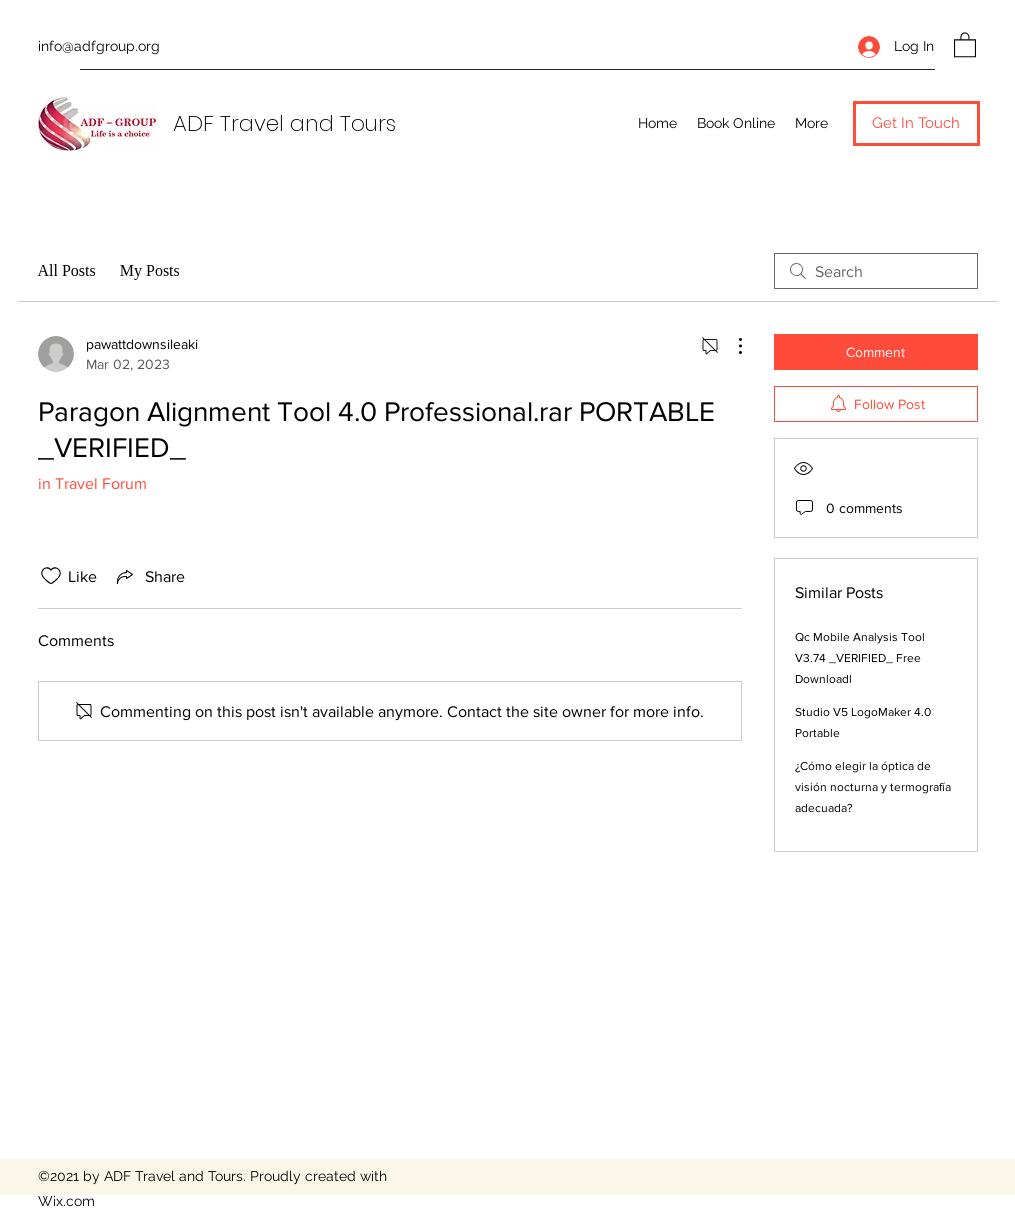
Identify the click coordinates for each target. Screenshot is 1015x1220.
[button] (965, 44)
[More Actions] (730, 346)
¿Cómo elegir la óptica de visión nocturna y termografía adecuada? (873, 787)
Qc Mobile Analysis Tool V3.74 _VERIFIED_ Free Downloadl (860, 658)
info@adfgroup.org (99, 46)
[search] (876, 271)
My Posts (150, 270)
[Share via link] (149, 576)
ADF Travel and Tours (284, 123)
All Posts (67, 270)
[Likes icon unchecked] (51, 576)
